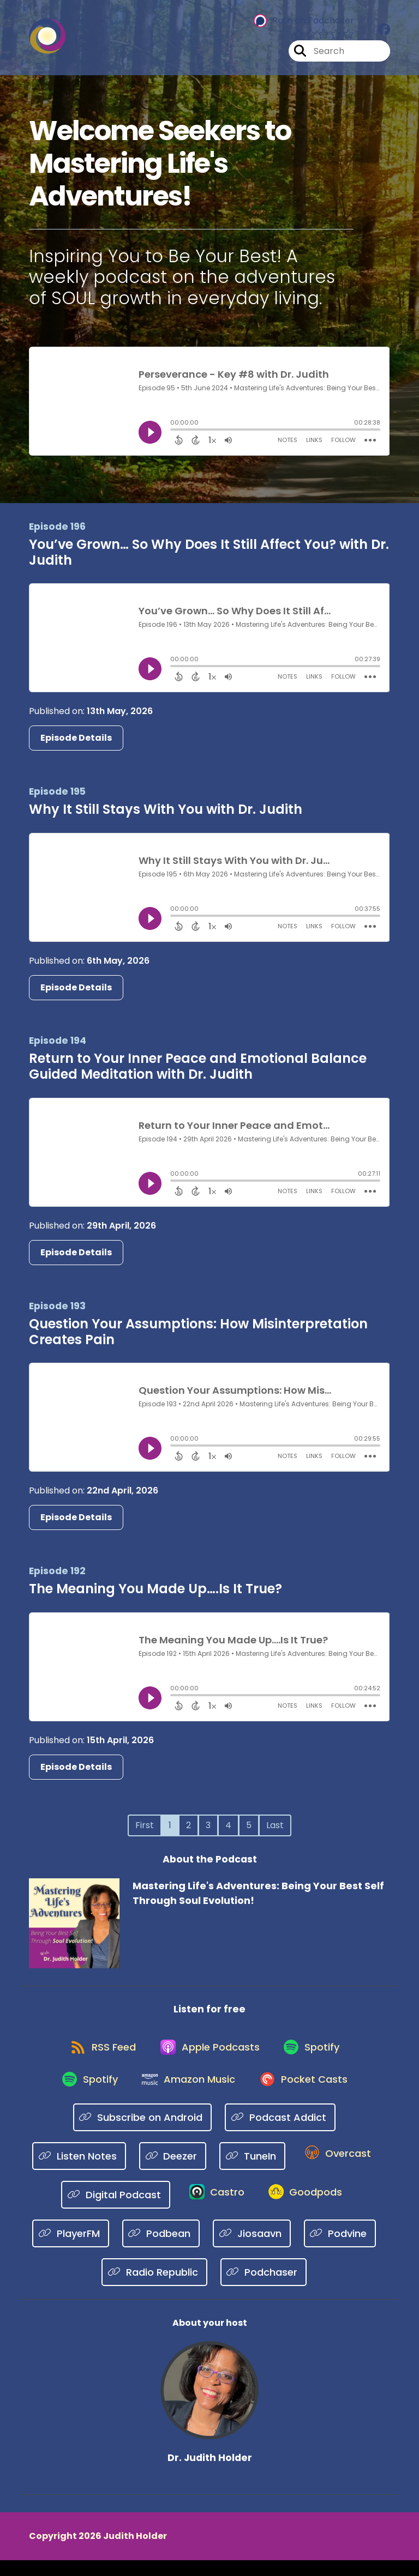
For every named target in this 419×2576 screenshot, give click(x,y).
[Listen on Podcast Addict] (280, 2131)
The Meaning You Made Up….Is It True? (155, 1589)
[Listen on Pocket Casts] (308, 2093)
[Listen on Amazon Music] (188, 2092)
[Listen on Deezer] (170, 2171)
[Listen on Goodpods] (307, 2210)
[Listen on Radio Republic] (154, 2287)
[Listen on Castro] (213, 2210)
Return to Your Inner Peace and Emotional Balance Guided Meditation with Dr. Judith (198, 1066)
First (144, 1825)
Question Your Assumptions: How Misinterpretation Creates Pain (198, 1332)
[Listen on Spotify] (316, 2053)
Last (275, 1825)
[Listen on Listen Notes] (77, 2171)
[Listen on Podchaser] (263, 2287)
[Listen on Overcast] (337, 2170)
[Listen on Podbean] (161, 2249)
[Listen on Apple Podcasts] (209, 2053)
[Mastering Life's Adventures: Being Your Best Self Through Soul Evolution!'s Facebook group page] (384, 32)
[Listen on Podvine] (340, 2249)
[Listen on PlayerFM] (70, 2249)
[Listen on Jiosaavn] (252, 2249)
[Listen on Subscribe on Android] (142, 2131)
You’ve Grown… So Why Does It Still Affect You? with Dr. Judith (209, 552)
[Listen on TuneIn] (250, 2171)
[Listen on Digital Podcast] (110, 2210)
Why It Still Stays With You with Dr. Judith (165, 809)
